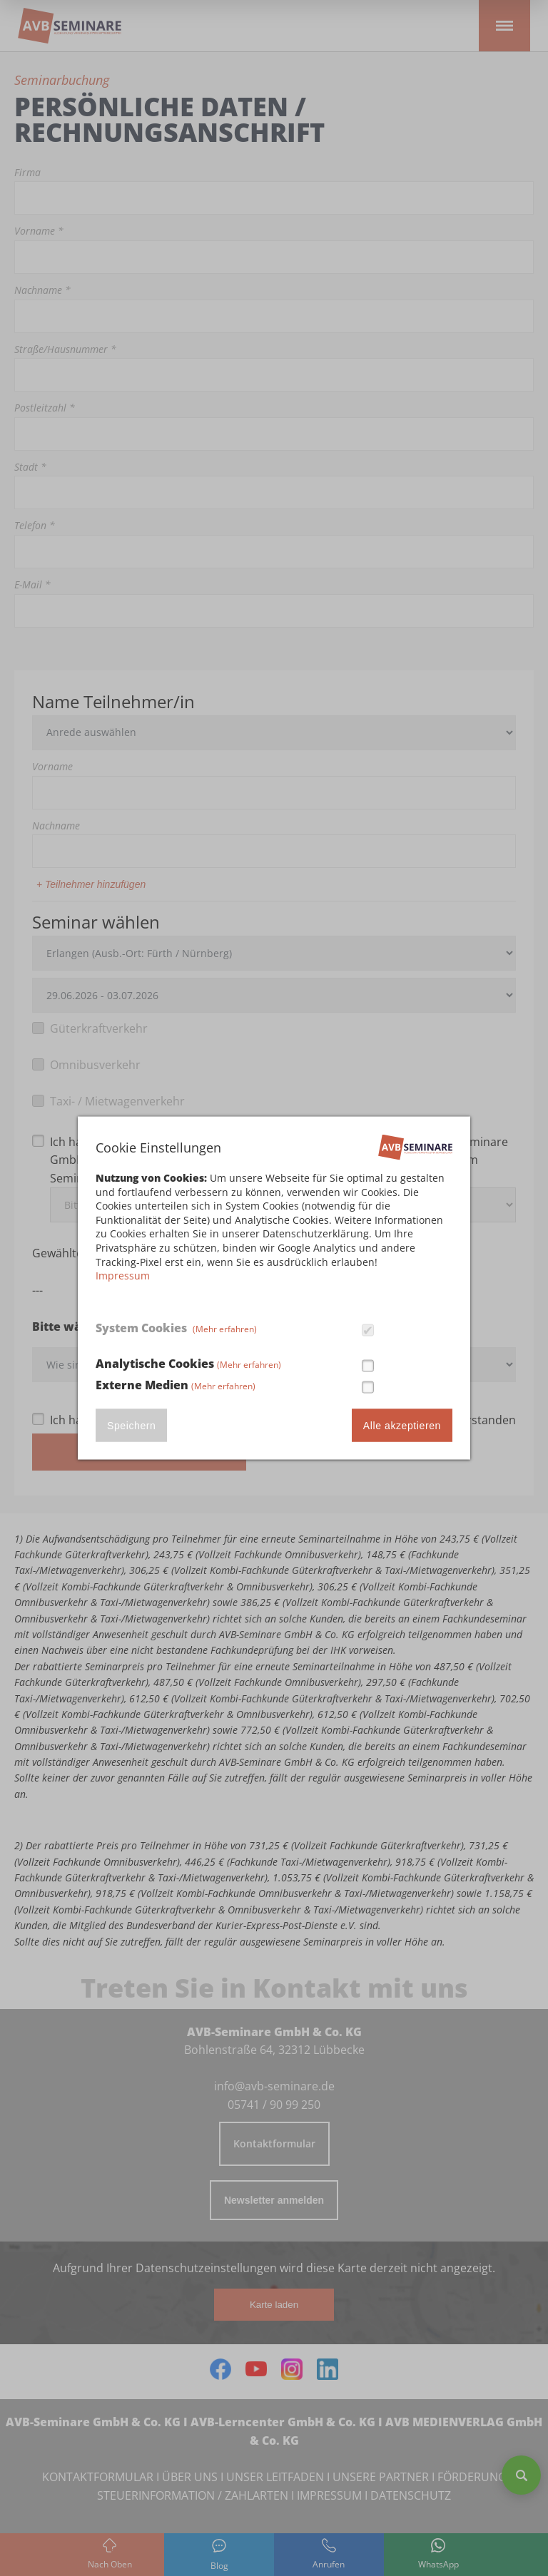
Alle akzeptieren (402, 1425)
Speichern (131, 1425)
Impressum (123, 1275)
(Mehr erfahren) (225, 1329)
